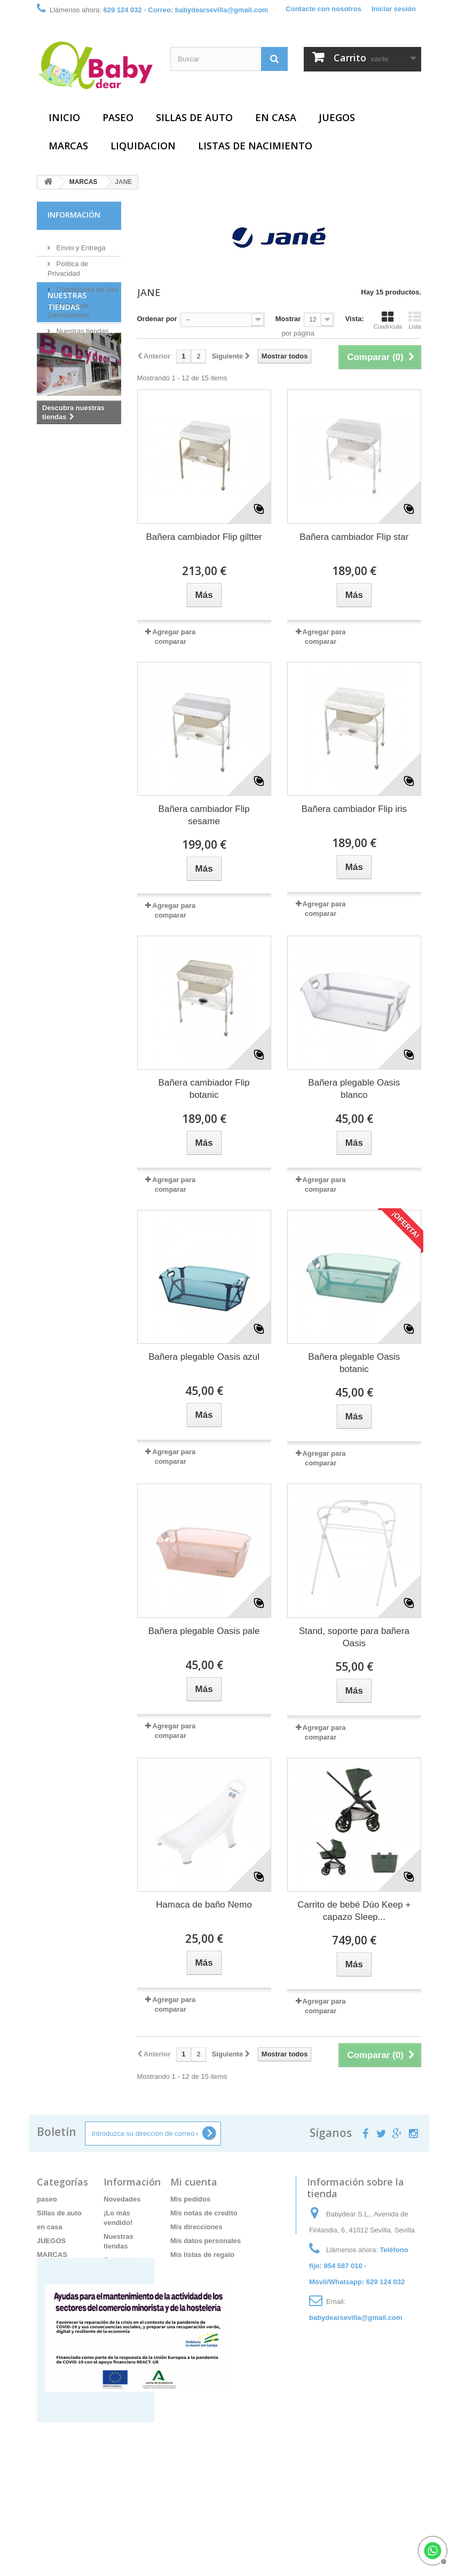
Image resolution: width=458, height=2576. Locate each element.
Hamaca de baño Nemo (204, 1905)
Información (74, 215)
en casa (275, 117)
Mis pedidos (190, 2199)
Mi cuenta (193, 2181)
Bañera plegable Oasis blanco (354, 1089)
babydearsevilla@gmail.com (355, 2318)
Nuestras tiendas (81, 327)
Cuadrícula (388, 320)
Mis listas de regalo (202, 2255)
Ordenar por (157, 319)
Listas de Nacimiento (255, 145)
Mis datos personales (205, 2241)
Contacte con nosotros (323, 9)
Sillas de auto (194, 117)
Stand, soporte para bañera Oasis (354, 1637)
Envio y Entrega (79, 244)
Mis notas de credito (204, 2213)
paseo (117, 117)
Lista (414, 320)
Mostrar (288, 319)
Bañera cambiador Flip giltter (204, 537)
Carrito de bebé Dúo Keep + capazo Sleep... (353, 1911)
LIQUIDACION (143, 145)
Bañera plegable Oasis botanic (354, 1363)
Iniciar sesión (394, 9)
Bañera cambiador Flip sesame (204, 815)
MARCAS (68, 145)
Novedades (122, 2199)
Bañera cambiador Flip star (353, 537)
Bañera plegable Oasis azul (203, 1357)
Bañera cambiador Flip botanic (204, 1089)
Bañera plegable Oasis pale (204, 1631)
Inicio (64, 117)
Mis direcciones (196, 2227)
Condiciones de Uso (86, 285)
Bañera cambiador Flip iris (354, 809)
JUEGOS (337, 117)
